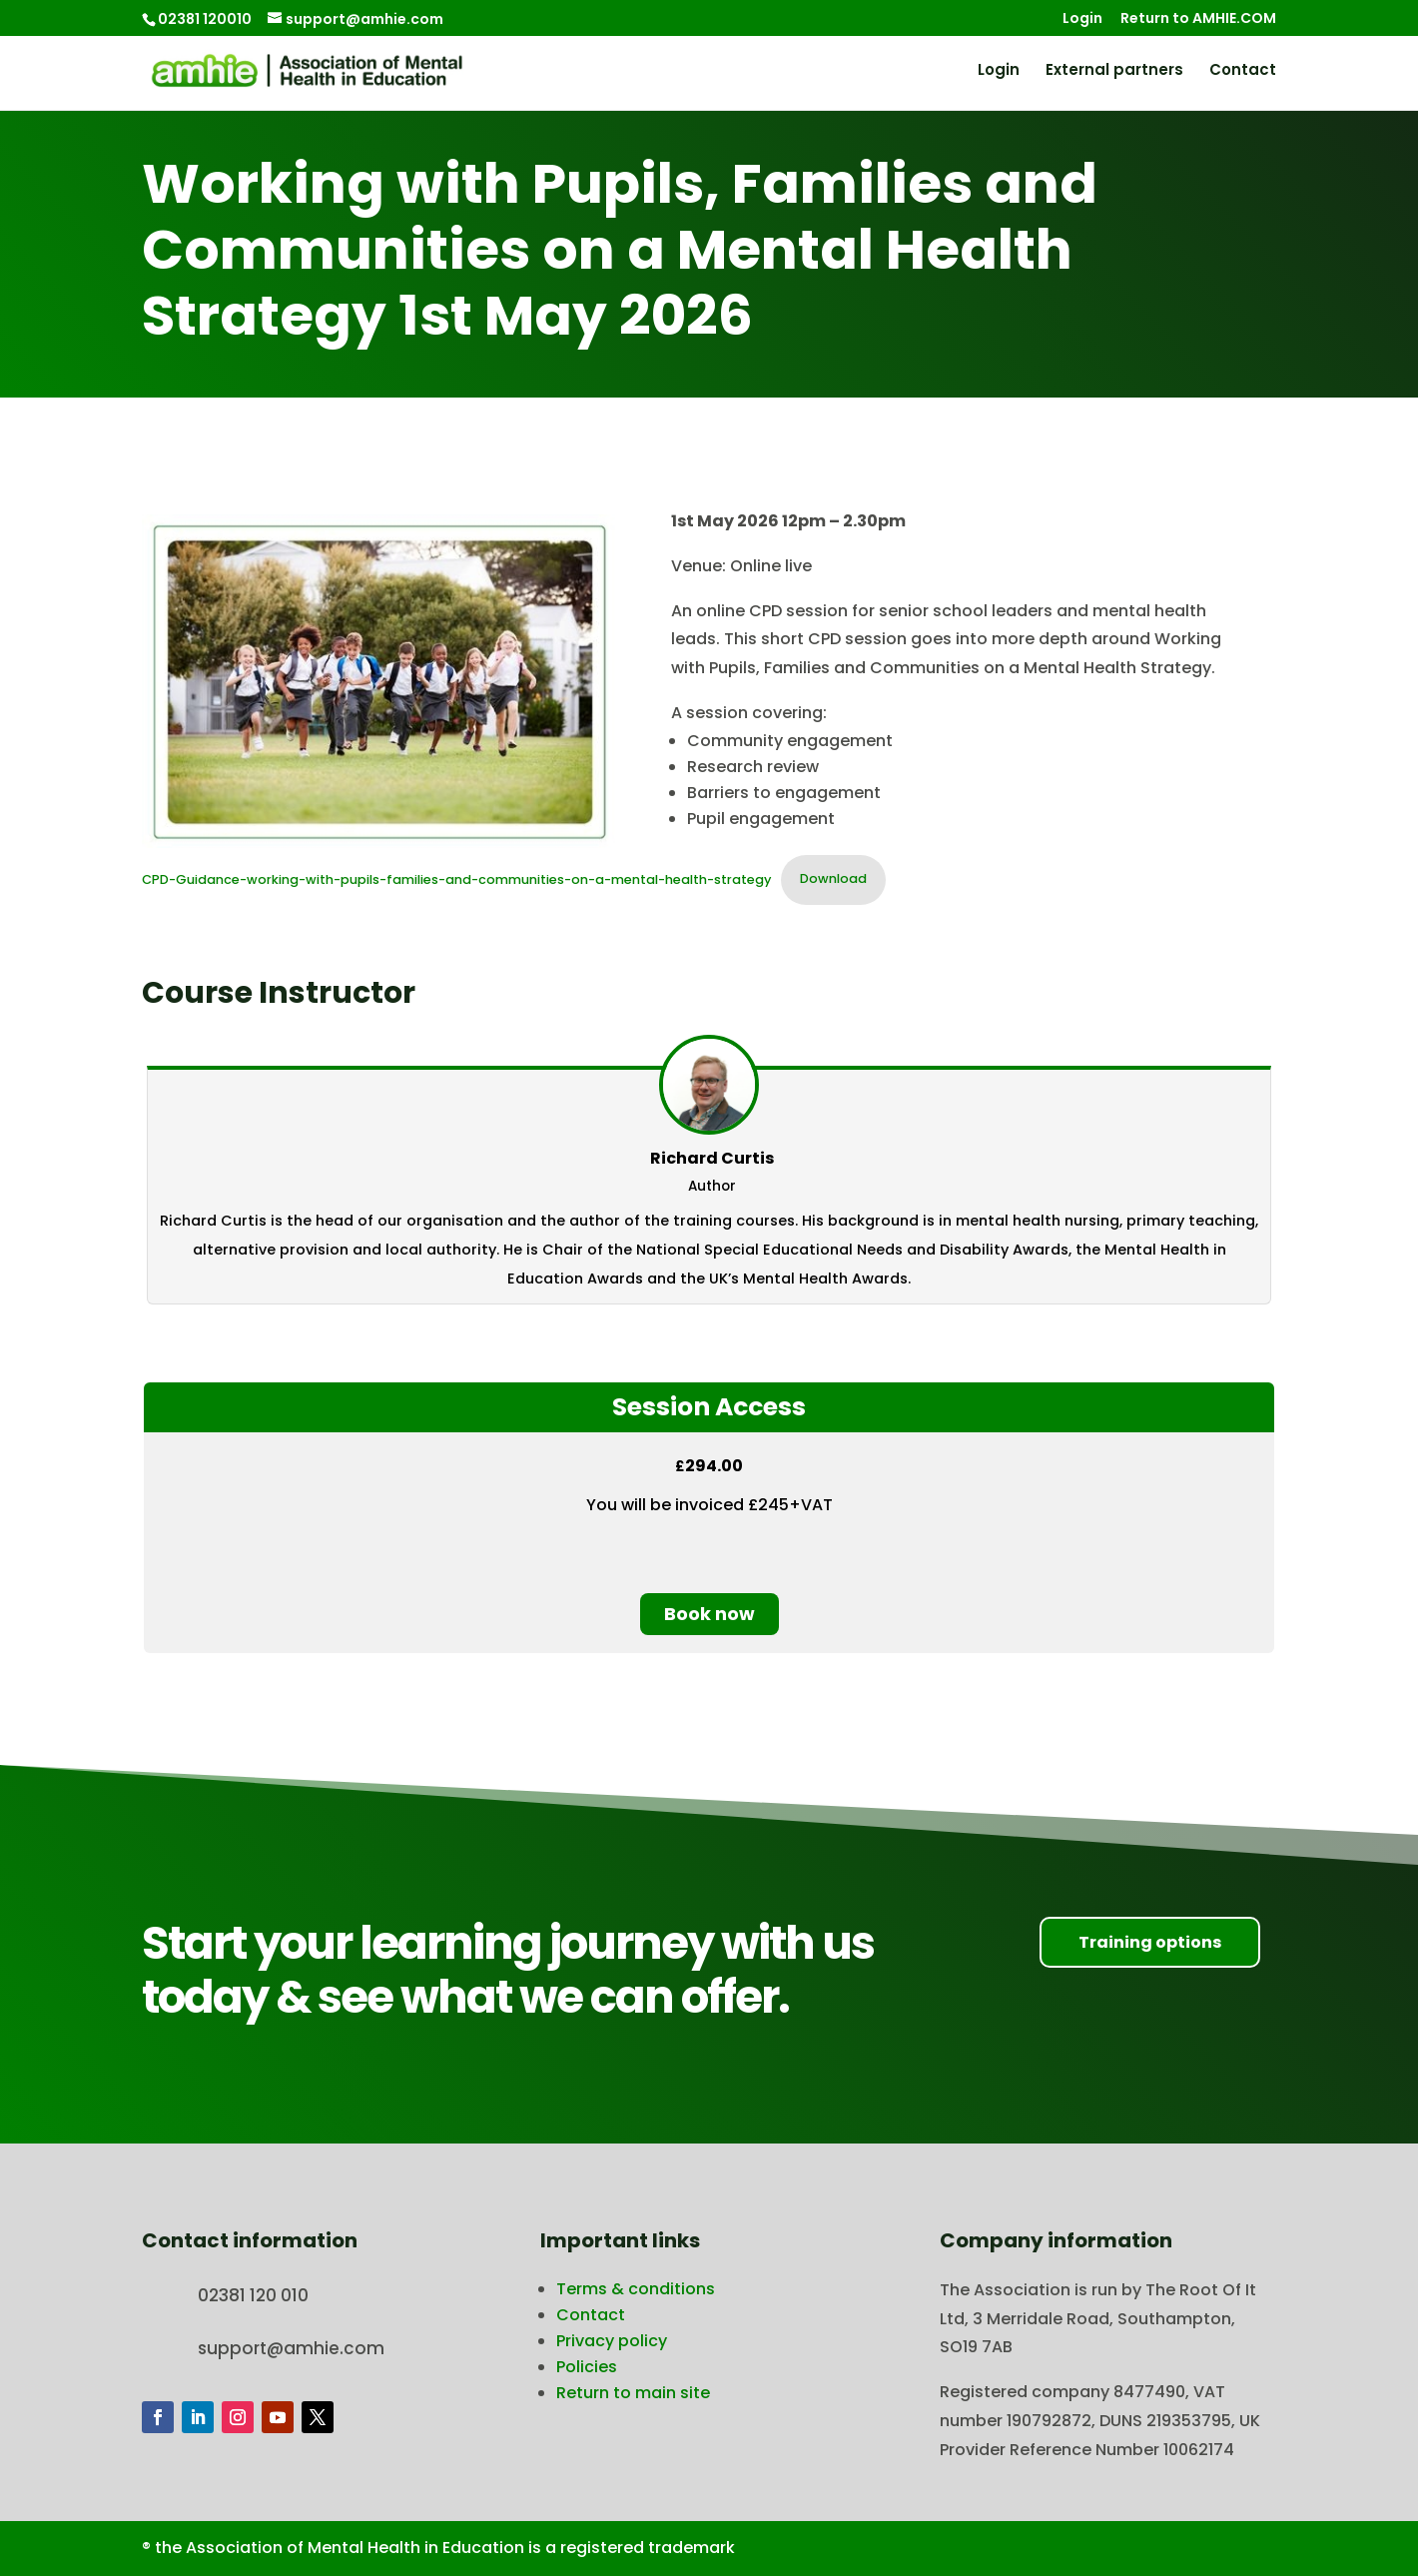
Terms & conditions (635, 2288)
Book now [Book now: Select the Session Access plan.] (709, 1613)
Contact (1242, 71)
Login (1082, 19)
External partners (1114, 71)
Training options (1149, 1942)
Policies (586, 2366)
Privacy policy (611, 2340)
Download (833, 878)
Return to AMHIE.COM (1198, 19)
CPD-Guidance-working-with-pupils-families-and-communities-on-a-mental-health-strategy (456, 878)
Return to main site (633, 2392)
